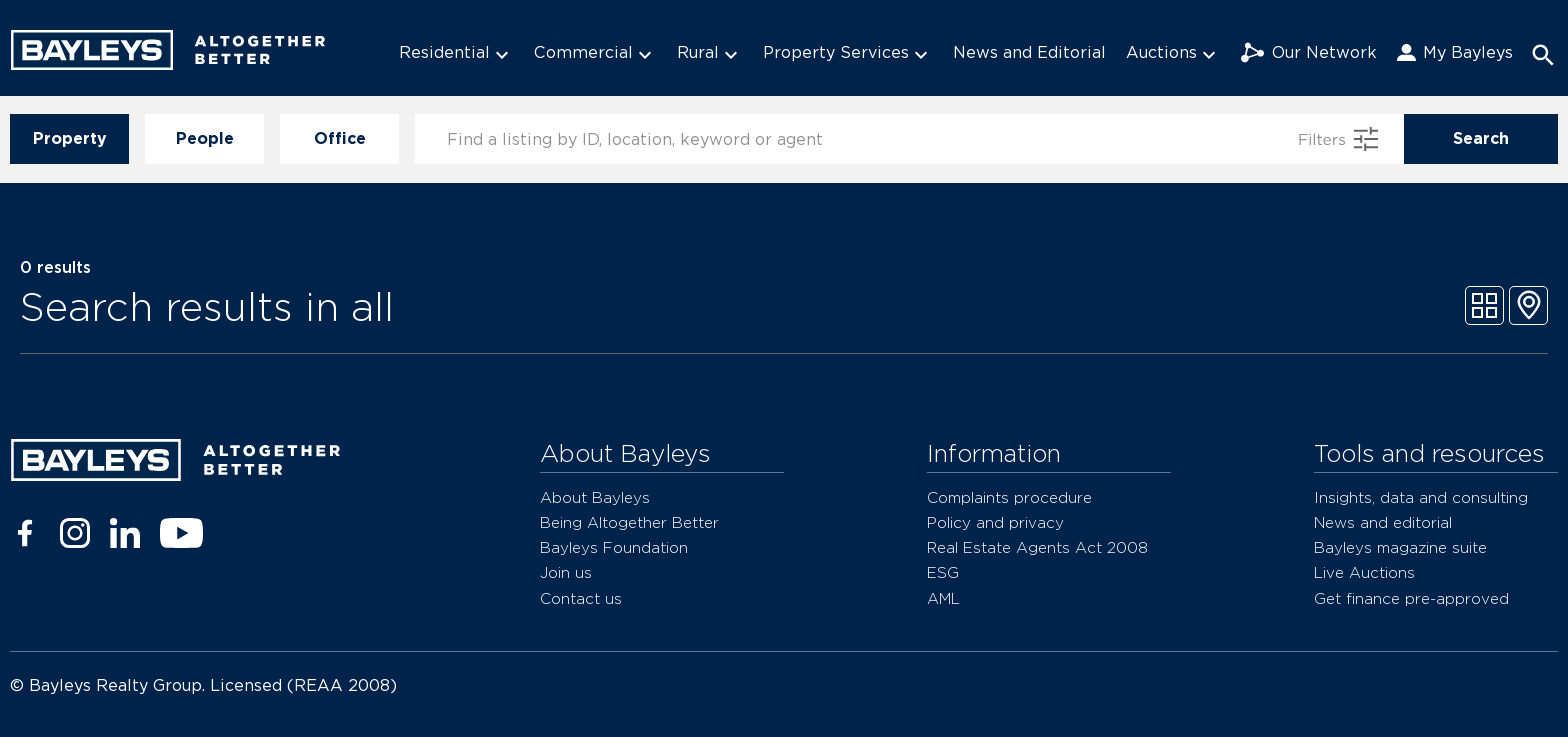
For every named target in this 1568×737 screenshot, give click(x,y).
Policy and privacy (995, 522)
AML (943, 598)
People (204, 139)
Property (69, 139)
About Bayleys (595, 497)
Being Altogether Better (629, 522)
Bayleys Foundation (614, 547)
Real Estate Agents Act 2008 (1037, 547)
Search (1481, 139)
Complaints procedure (1009, 497)
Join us (566, 572)
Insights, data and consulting (1421, 497)
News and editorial (1383, 522)
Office (339, 139)
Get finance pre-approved (1411, 598)
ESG (943, 572)
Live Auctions (1364, 572)
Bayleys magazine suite (1400, 547)
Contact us (581, 598)
